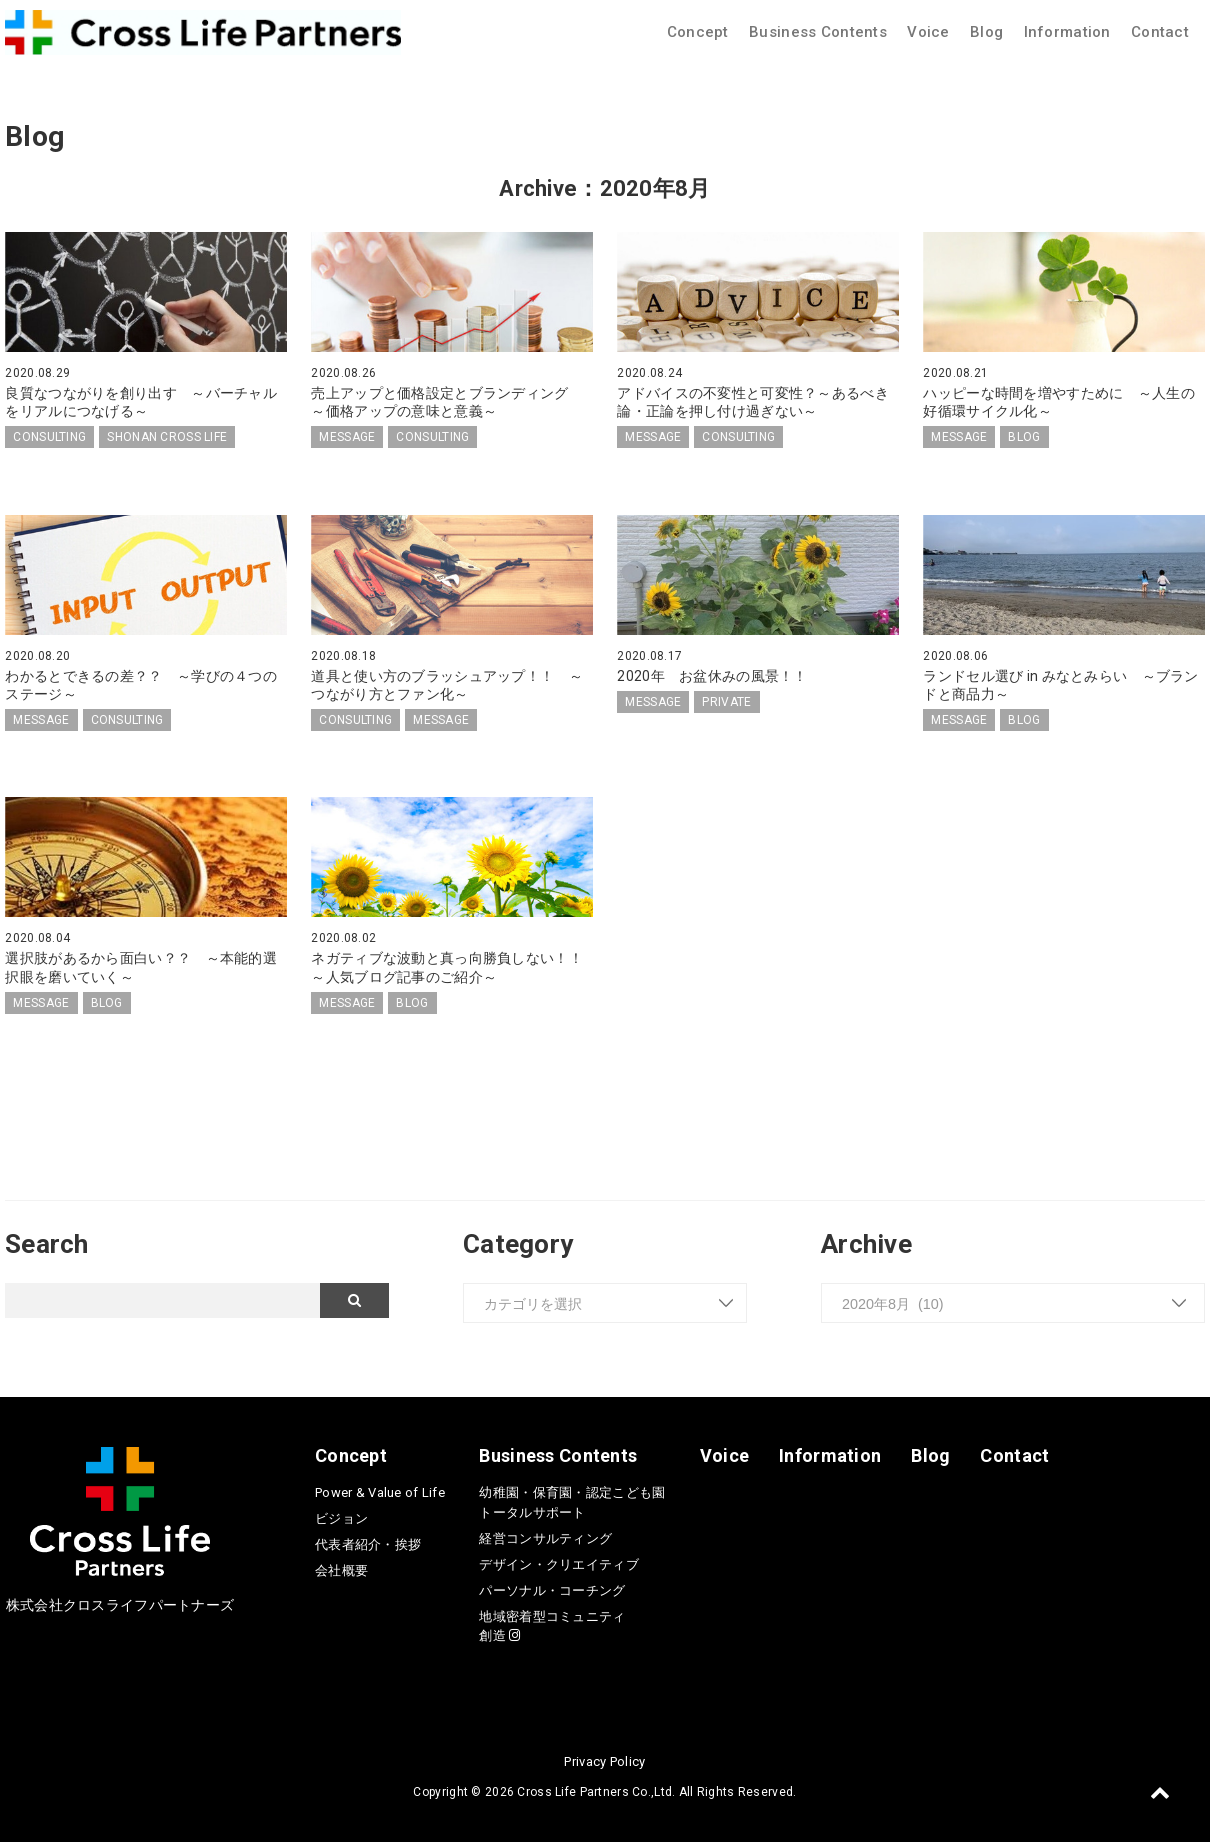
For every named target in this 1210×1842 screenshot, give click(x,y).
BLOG (1024, 437)
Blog (986, 32)
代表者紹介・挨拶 (368, 1544)
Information (1067, 32)
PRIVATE (726, 702)
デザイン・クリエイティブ (558, 1564)
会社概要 (341, 1570)
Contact (1160, 32)
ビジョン (341, 1518)
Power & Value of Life (380, 1492)
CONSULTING (49, 437)
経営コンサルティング (545, 1538)
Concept (698, 32)
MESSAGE (347, 437)
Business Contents (818, 32)
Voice (928, 32)
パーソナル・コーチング (552, 1590)
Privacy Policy (604, 1761)
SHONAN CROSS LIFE (167, 437)
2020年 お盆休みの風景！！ (712, 676)
